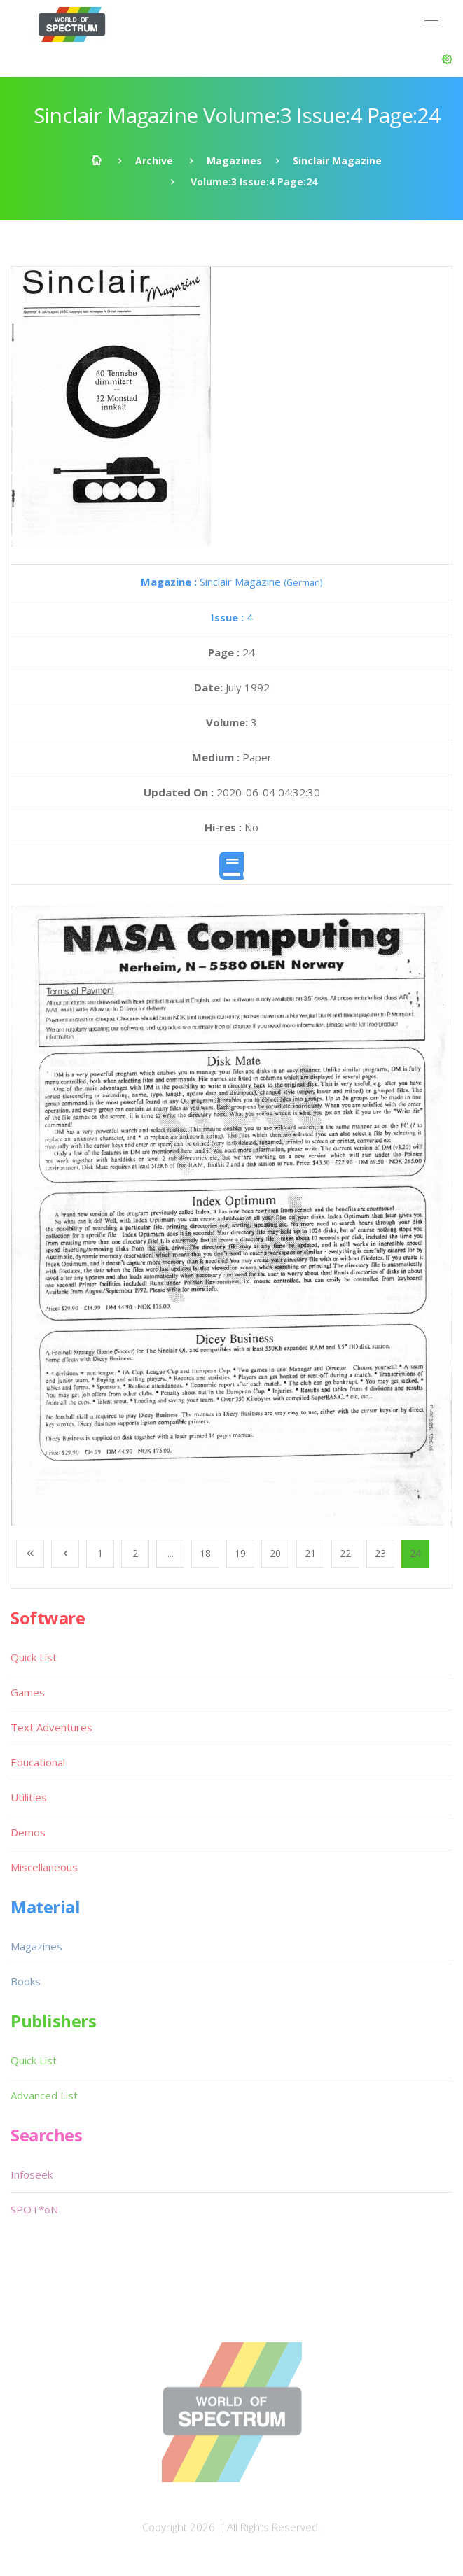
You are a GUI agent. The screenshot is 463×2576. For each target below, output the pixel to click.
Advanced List (44, 2095)
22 (345, 1553)
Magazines (234, 160)
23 (380, 1553)
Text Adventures (51, 1727)
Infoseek (32, 2174)
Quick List (34, 1657)
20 (275, 1553)
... (170, 1553)
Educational (38, 1762)
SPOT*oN (34, 2209)
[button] (447, 59)
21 (310, 1553)
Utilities (29, 1797)
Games (28, 1692)
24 (415, 1553)
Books (26, 1981)
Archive (154, 160)
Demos (28, 1832)
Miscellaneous (44, 1867)
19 (240, 1553)
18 (205, 1553)
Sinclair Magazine (337, 160)
